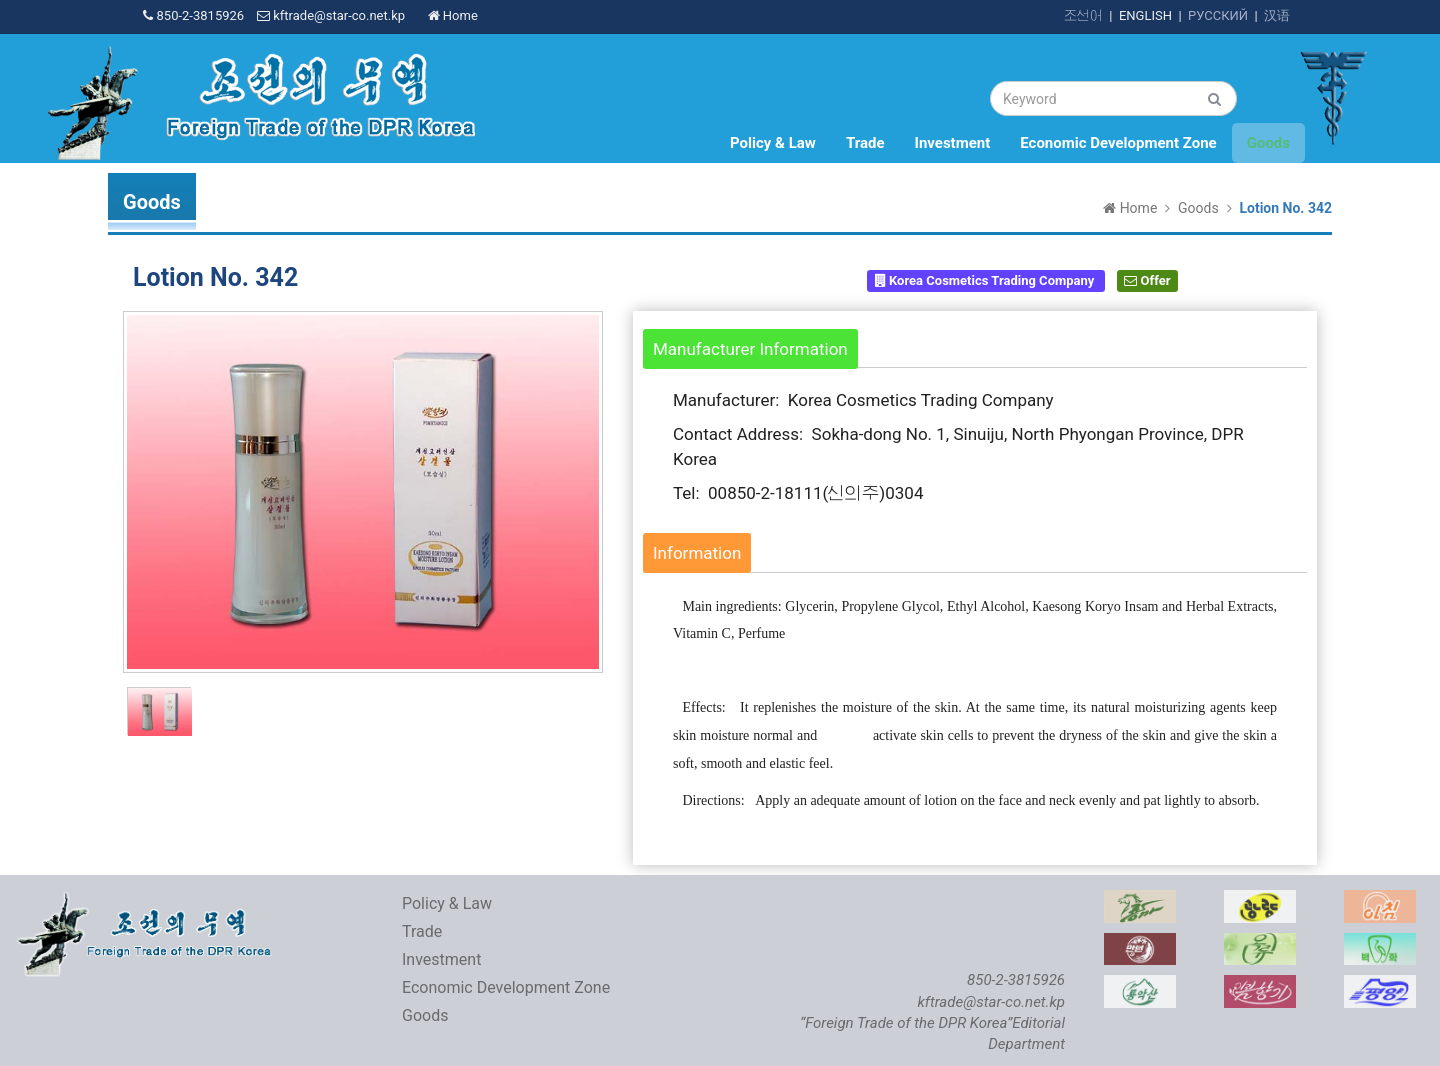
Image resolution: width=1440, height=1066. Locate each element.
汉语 (1277, 15)
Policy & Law (773, 143)
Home (453, 15)
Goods (1268, 143)
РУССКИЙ (1218, 15)
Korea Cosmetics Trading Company (986, 280)
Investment (953, 143)
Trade (865, 143)
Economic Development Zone (1118, 143)
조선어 (1083, 15)
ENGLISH (1145, 15)
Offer (1147, 280)
